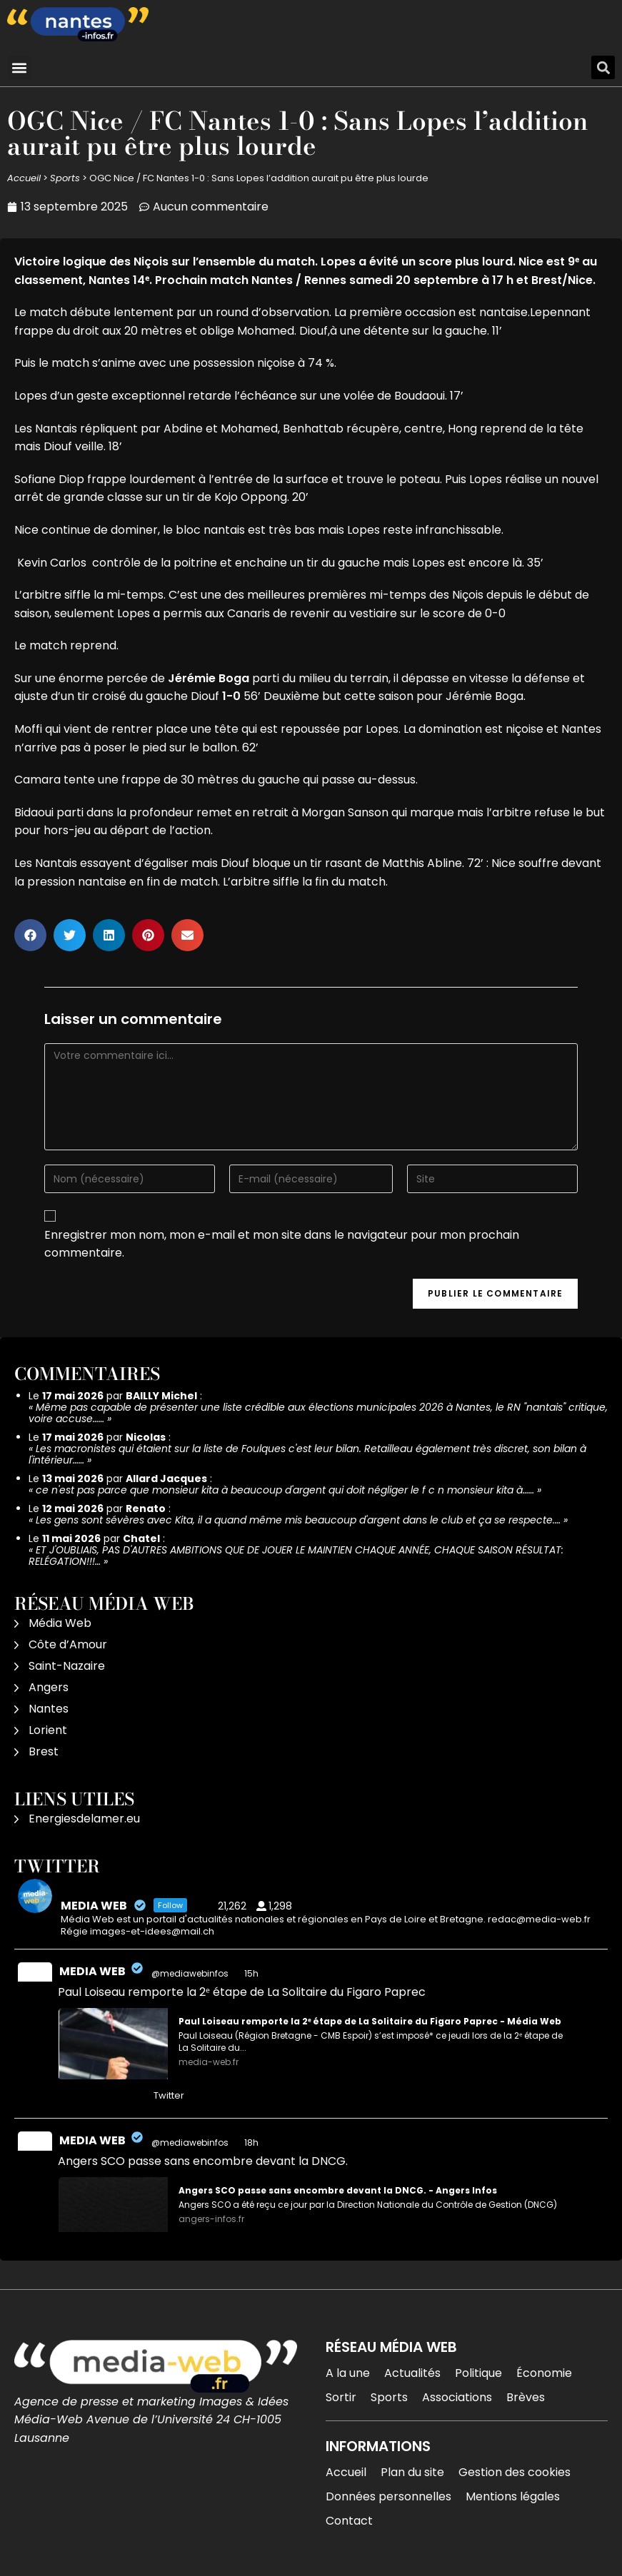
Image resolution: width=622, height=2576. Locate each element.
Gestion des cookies (514, 2472)
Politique (478, 2373)
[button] (19, 67)
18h (252, 2142)
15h (252, 1973)
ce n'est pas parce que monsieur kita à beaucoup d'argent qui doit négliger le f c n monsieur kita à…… (285, 1490)
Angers (49, 1687)
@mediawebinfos (190, 1973)
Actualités (412, 2373)
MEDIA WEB (92, 1971)
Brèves (525, 2397)
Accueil (24, 178)
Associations (457, 2397)
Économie (544, 2373)
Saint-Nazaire (67, 1666)
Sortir (341, 2397)
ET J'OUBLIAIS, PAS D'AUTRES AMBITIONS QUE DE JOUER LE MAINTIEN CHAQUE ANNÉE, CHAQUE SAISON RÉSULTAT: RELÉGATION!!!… (296, 1555)
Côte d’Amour (68, 1644)
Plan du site (412, 2472)
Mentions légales (513, 2496)
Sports (65, 178)
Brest (44, 1751)
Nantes (49, 1708)
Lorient (48, 1730)
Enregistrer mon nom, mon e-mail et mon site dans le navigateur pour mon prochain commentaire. (281, 1244)
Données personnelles (388, 2496)
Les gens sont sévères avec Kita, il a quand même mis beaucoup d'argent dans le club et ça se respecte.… (298, 1520)
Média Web (60, 1623)
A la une (348, 2373)
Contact (349, 2520)
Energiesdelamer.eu (84, 1818)
